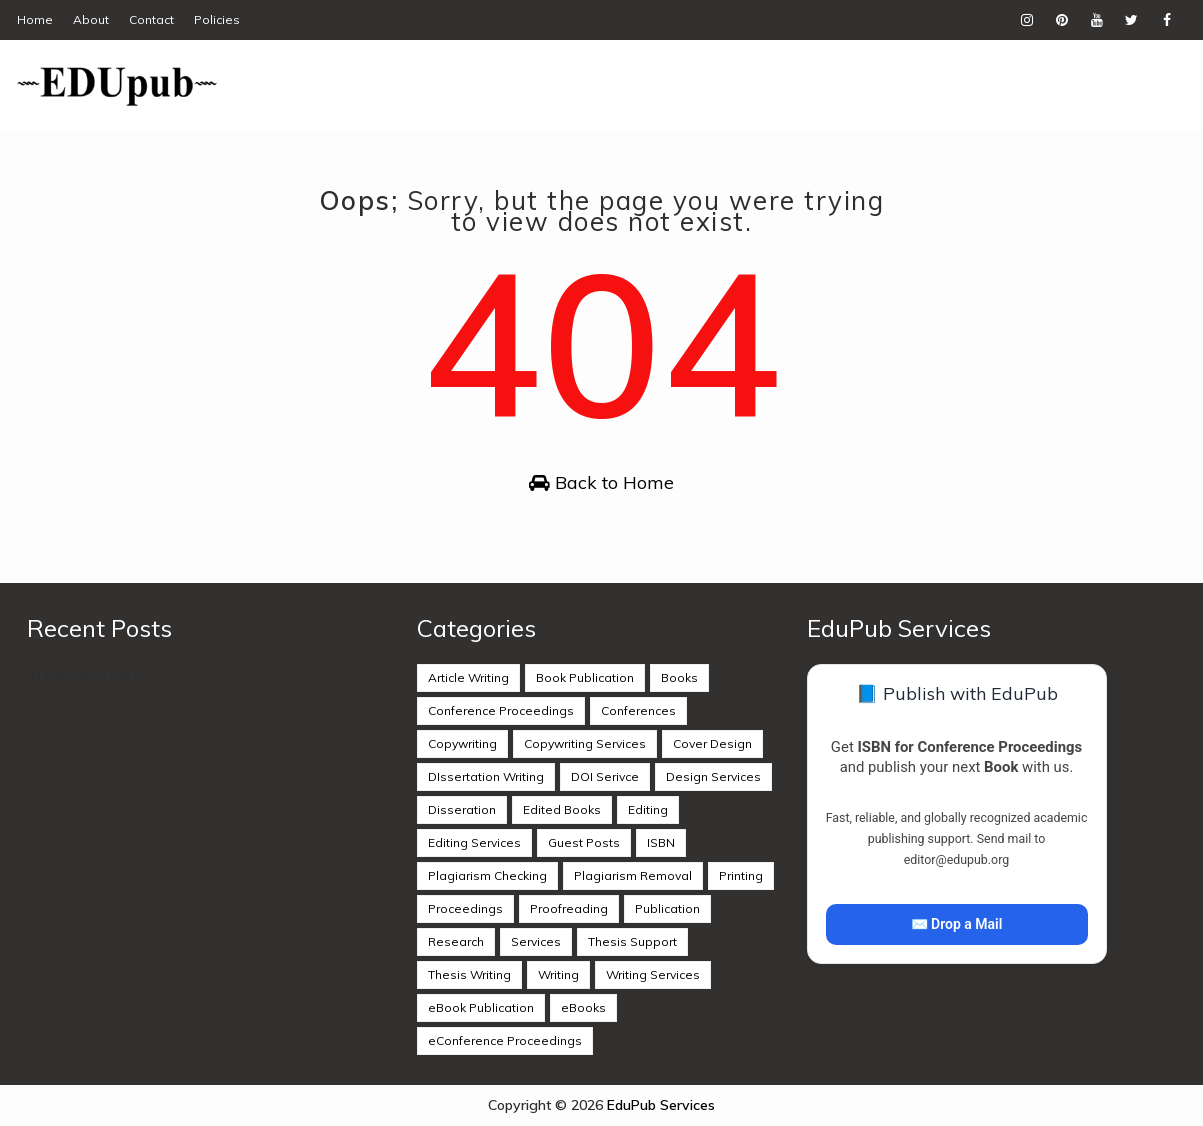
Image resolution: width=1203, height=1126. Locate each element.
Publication (667, 908)
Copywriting (462, 743)
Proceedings (465, 908)
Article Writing (468, 677)
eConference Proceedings (505, 1040)
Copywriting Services (585, 743)
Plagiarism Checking (487, 875)
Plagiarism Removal (633, 875)
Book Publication (585, 677)
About (91, 19)
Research (456, 941)
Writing (558, 974)
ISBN (661, 842)
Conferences (638, 710)
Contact (151, 19)
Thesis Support (632, 941)
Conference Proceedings (501, 710)
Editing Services (474, 842)
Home (35, 19)
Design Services (713, 776)
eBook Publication (481, 1007)
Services (536, 941)
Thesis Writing (469, 974)
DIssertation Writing (486, 776)
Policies (217, 19)
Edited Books (562, 809)
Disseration (462, 809)
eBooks (583, 1007)
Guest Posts (584, 842)
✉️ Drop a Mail (957, 924)
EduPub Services (661, 1105)
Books (679, 677)
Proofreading (569, 908)
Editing (648, 809)
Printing (741, 875)
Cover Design (712, 743)
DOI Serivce (605, 776)
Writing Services (653, 974)
